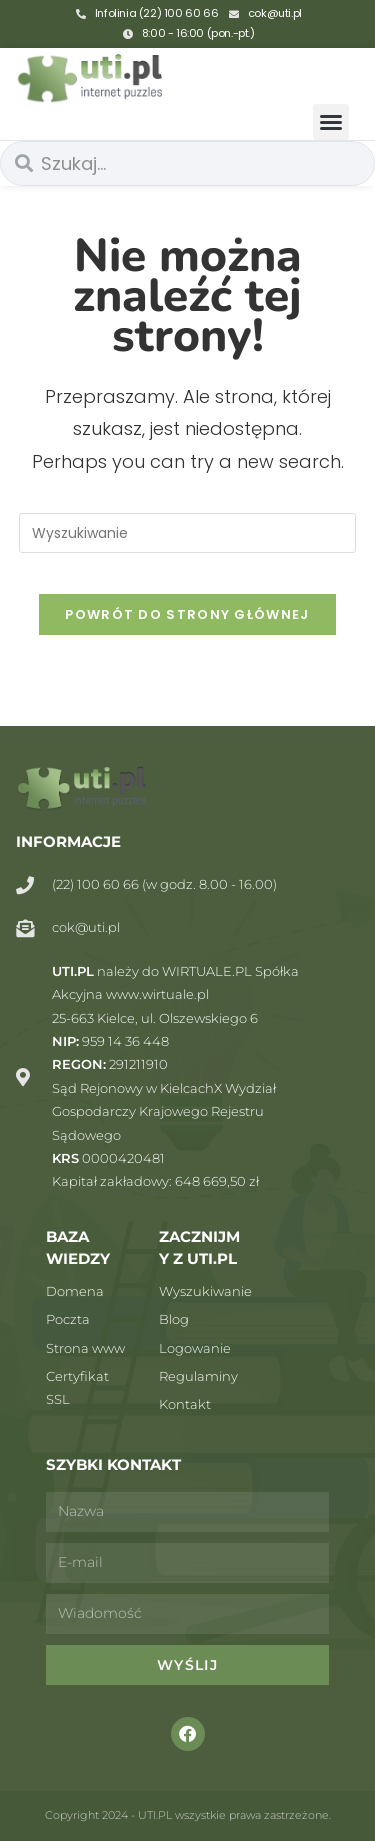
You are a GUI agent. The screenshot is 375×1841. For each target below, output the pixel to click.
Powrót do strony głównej (187, 614)
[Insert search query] (188, 533)
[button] (331, 122)
